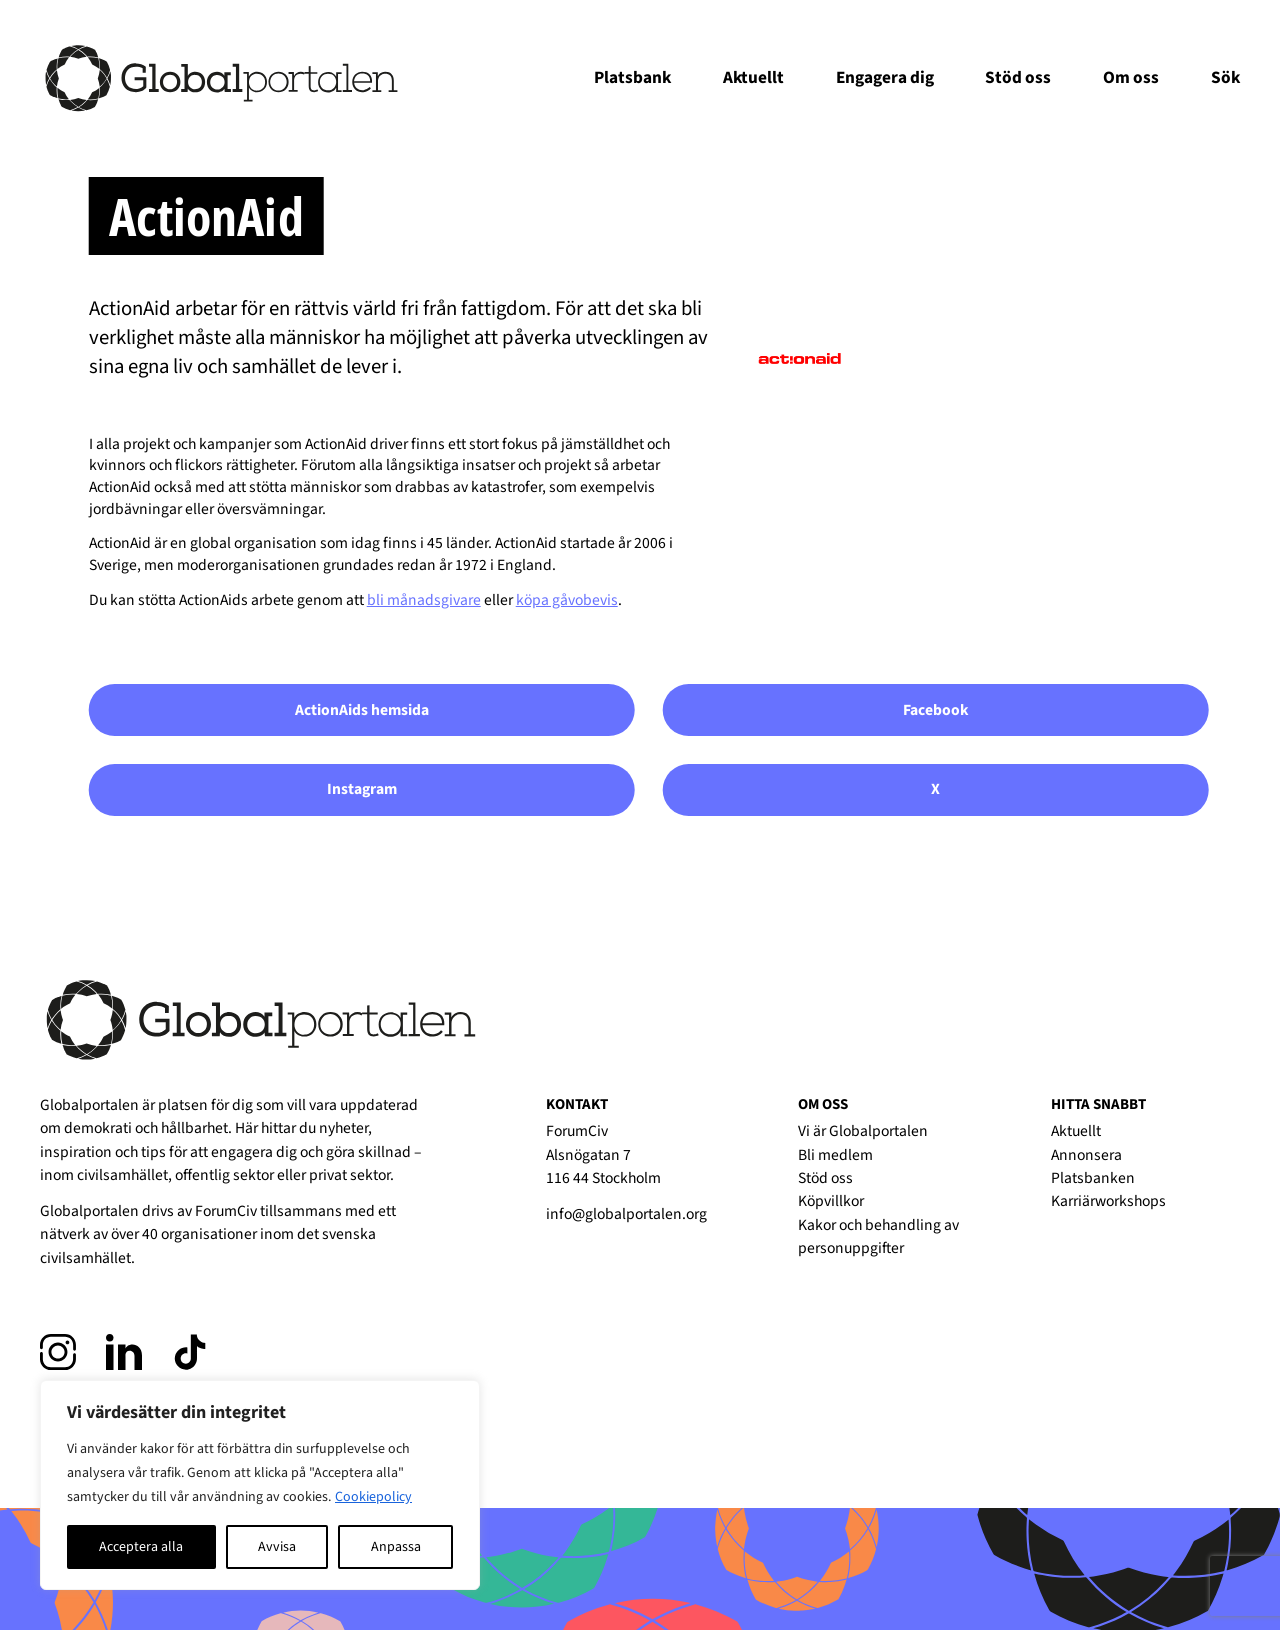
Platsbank (632, 77)
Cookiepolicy (373, 1497)
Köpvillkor (831, 1201)
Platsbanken (1093, 1178)
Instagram (362, 789)
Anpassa (396, 1547)
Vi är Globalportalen (863, 1131)
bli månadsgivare (424, 600)
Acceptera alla (141, 1547)
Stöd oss (1018, 77)
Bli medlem (835, 1155)
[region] (260, 1485)
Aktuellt (753, 77)
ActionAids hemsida (362, 710)
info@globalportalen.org (626, 1214)
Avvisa (277, 1547)
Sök (1225, 77)
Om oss (1131, 77)
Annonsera (1086, 1155)
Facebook (936, 710)
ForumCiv (226, 1211)
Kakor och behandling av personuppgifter (878, 1236)
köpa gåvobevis (567, 600)
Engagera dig (885, 77)
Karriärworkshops (1108, 1201)
